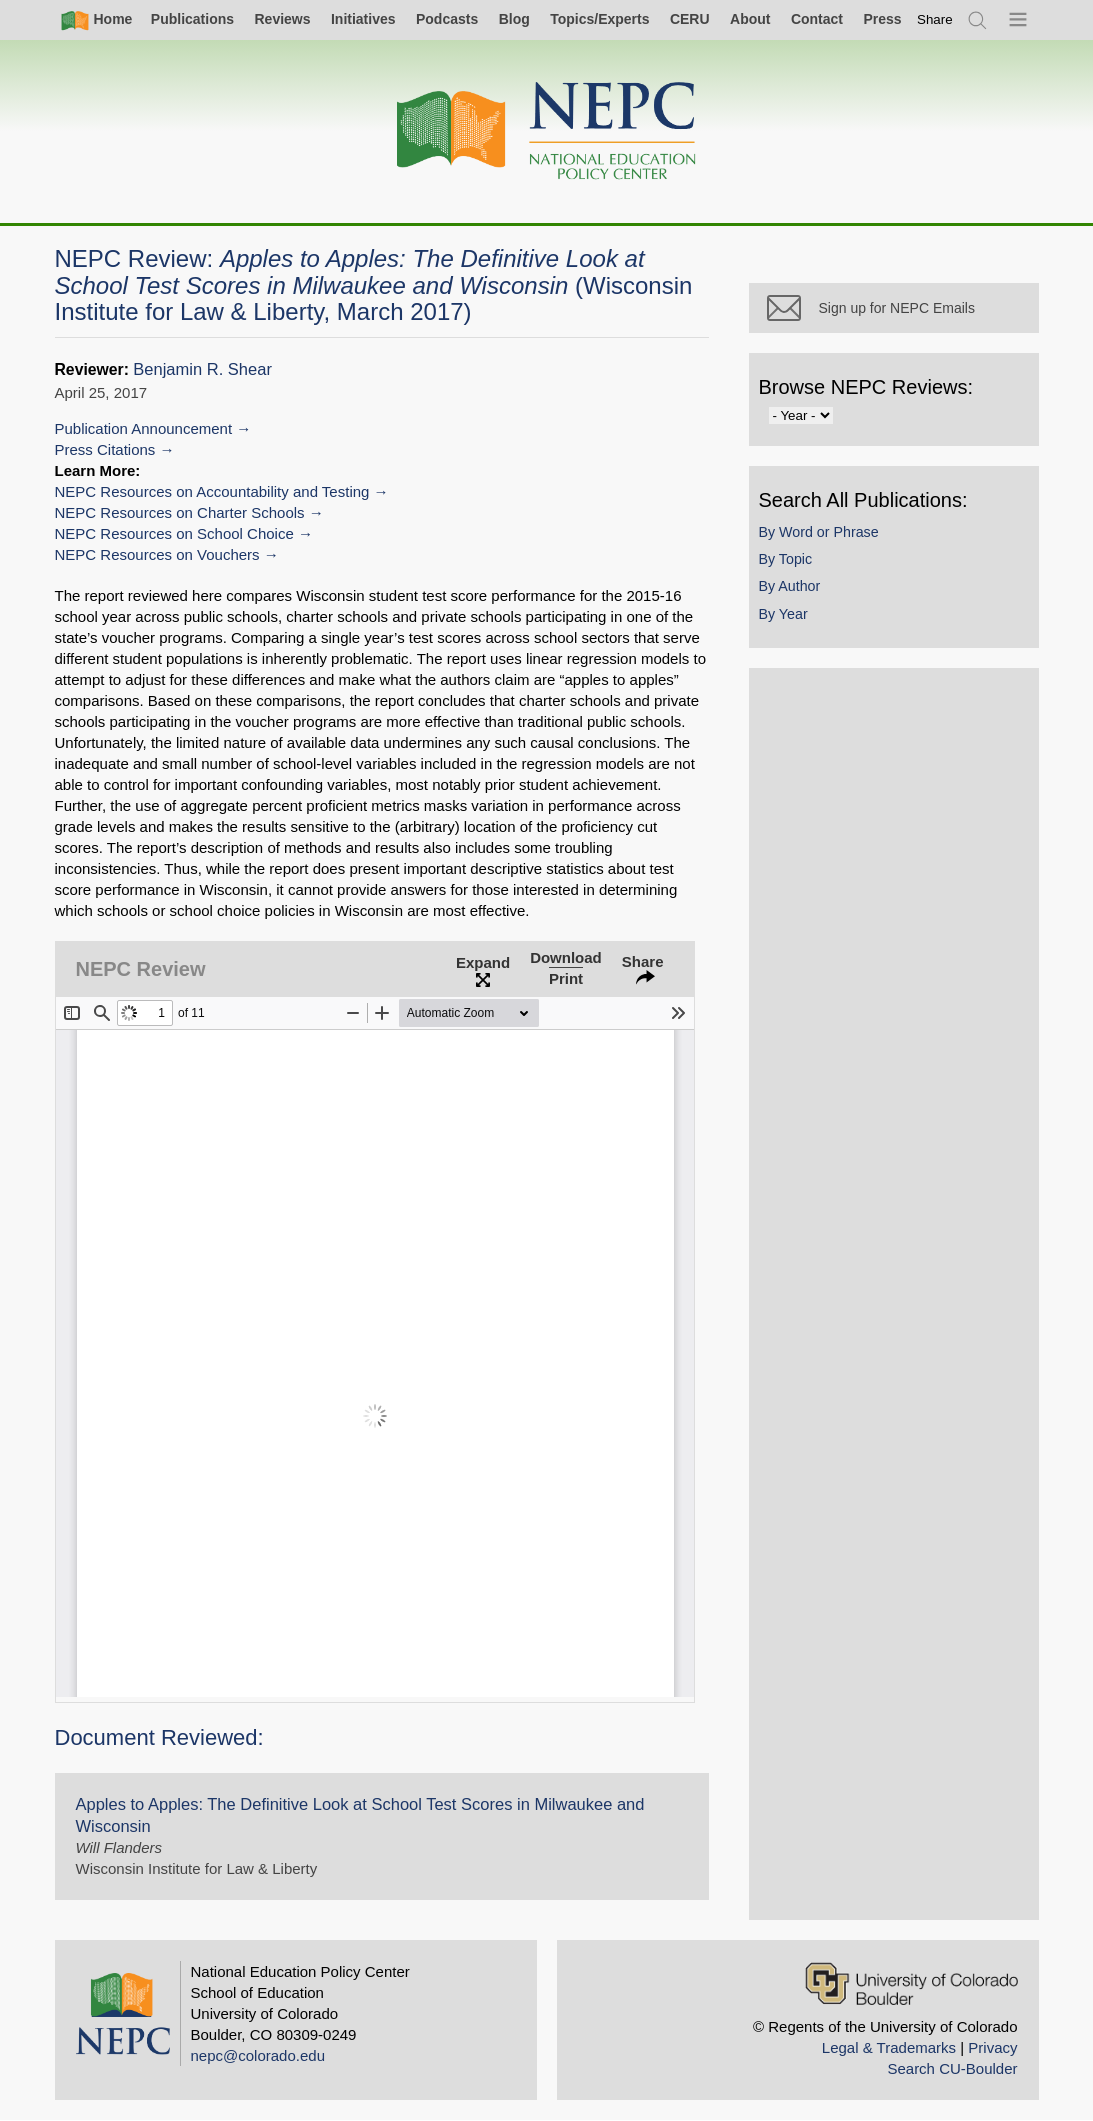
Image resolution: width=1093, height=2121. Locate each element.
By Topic (786, 559)
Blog (514, 19)
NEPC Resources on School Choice (174, 533)
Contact (817, 19)
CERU (690, 19)
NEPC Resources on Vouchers (157, 554)
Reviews (282, 19)
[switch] (935, 19)
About (750, 19)
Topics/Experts (599, 19)
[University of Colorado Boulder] (911, 1983)
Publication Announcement (144, 428)
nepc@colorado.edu (258, 2055)
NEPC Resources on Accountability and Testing (212, 491)
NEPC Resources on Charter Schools (180, 512)
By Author (790, 586)
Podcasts (447, 19)
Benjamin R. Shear (202, 369)
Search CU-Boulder (952, 2068)
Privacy (992, 2047)
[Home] (547, 131)
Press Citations (105, 449)
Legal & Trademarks (889, 2047)
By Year (783, 614)
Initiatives (363, 19)
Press (882, 19)
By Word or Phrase (819, 532)
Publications (192, 19)
